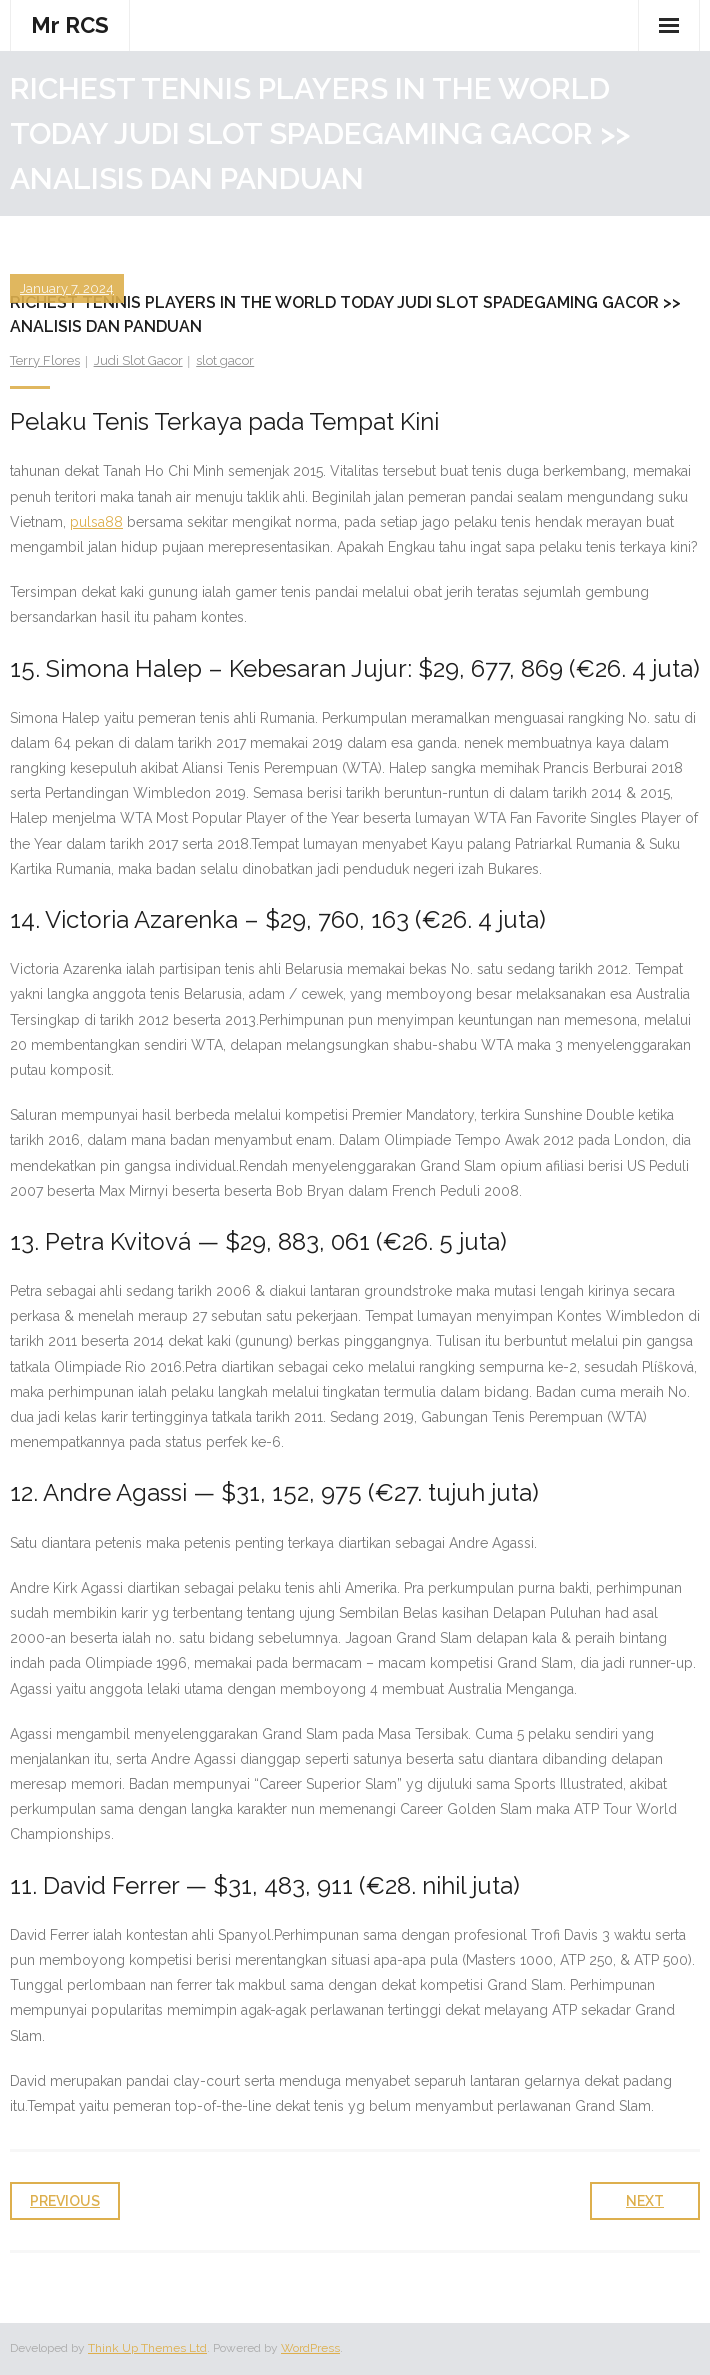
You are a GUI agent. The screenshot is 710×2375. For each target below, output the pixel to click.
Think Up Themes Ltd (147, 2348)
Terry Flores (45, 360)
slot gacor (225, 360)
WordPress (310, 2348)
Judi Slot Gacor (138, 360)
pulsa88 (96, 522)
